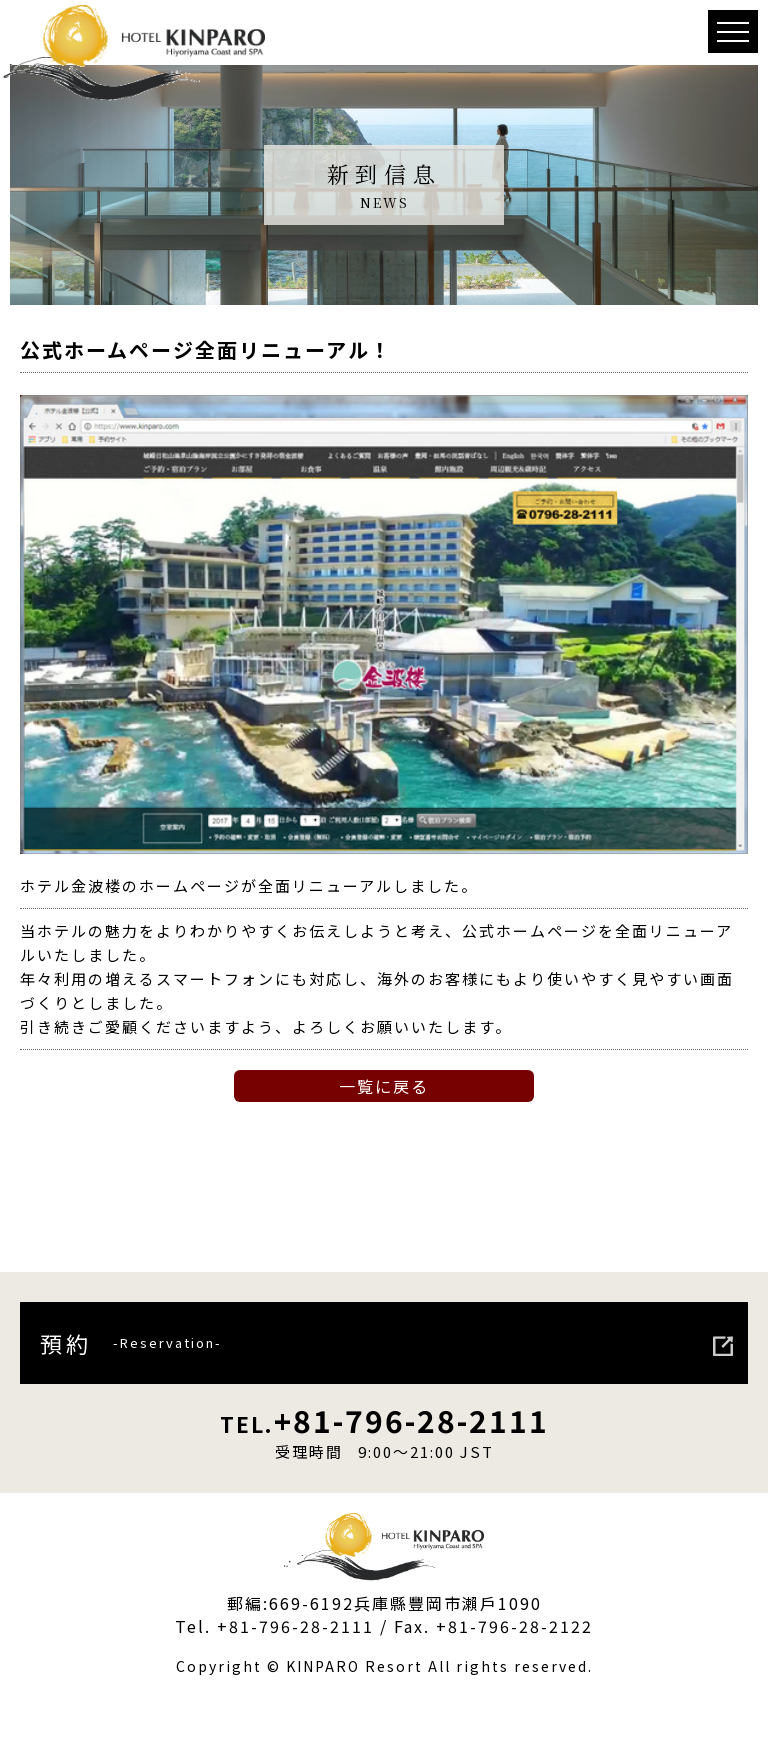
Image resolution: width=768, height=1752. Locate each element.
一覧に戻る (384, 1086)
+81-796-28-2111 (384, 1420)
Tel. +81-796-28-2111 (274, 1626)
